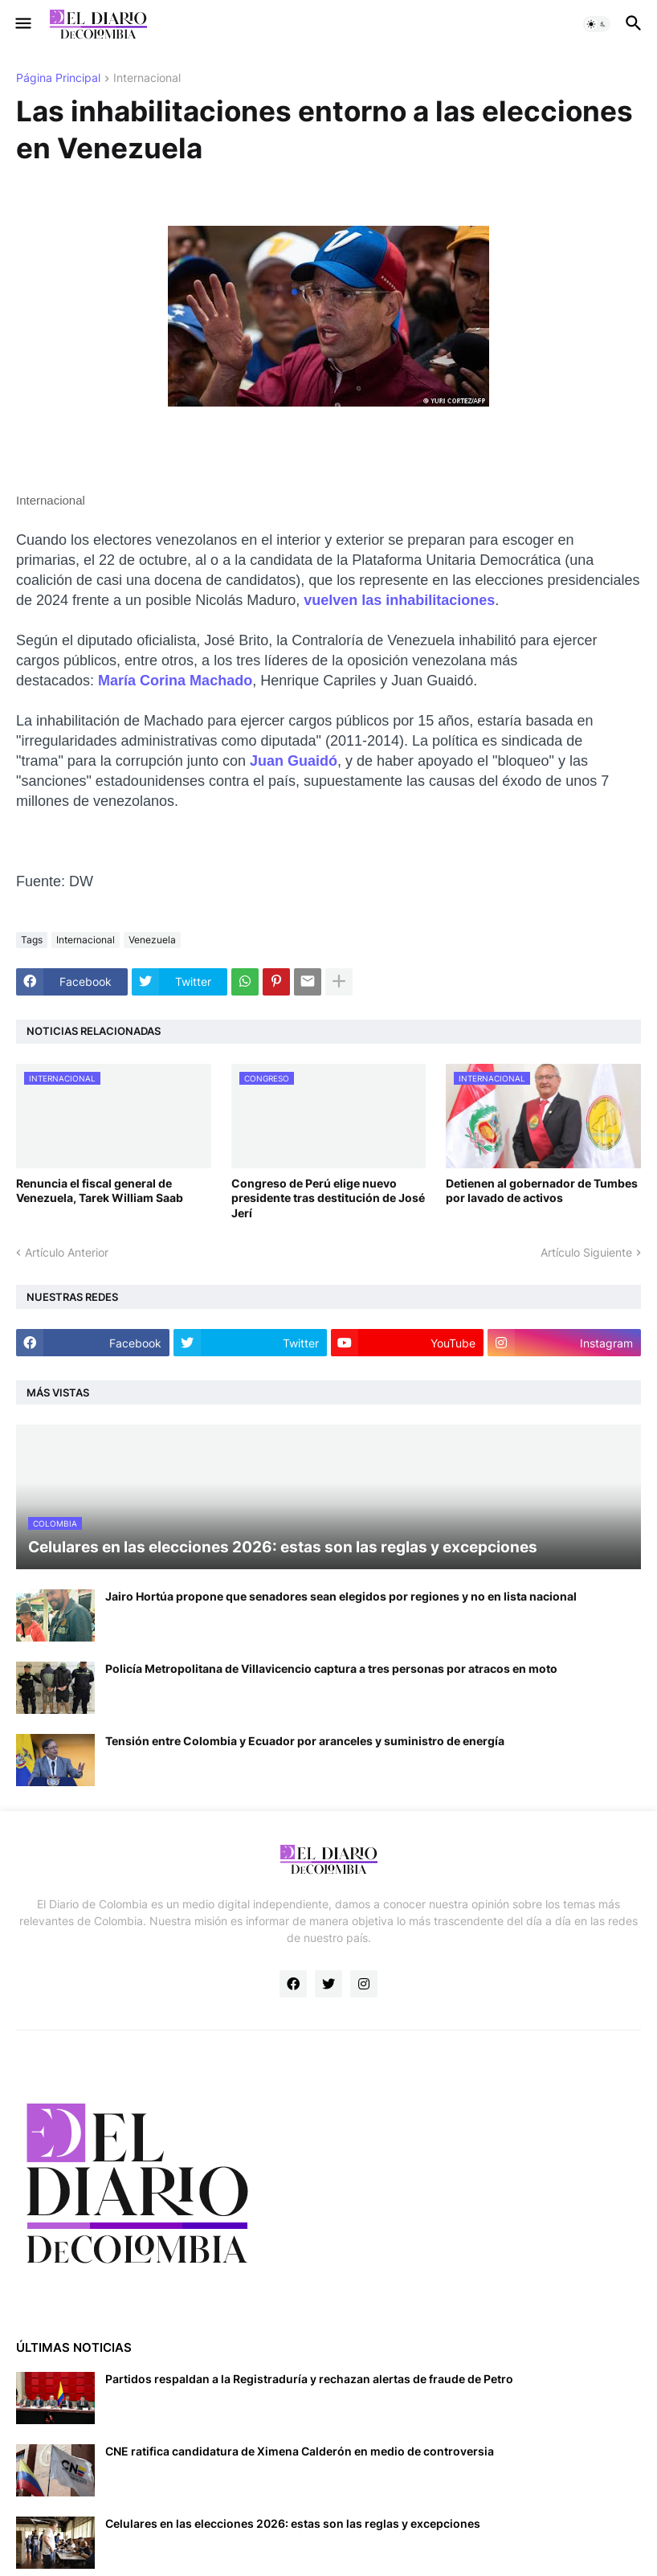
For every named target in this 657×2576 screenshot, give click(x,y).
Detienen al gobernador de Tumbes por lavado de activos (542, 1190)
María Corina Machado (175, 681)
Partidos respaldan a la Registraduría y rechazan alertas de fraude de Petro (309, 2379)
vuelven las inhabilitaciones (399, 600)
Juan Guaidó (293, 761)
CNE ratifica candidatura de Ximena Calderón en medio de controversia (299, 2451)
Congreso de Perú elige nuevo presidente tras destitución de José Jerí (328, 1197)
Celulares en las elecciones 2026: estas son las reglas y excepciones (292, 2523)
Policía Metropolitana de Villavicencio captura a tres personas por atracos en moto (331, 1668)
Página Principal (58, 78)
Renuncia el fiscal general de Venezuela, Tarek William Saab (99, 1190)
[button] (22, 24)
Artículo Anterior (66, 1252)
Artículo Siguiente (586, 1252)
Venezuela (152, 940)
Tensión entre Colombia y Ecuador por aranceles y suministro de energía (304, 1741)
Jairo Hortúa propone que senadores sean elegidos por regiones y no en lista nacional (341, 1596)
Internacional (147, 78)
